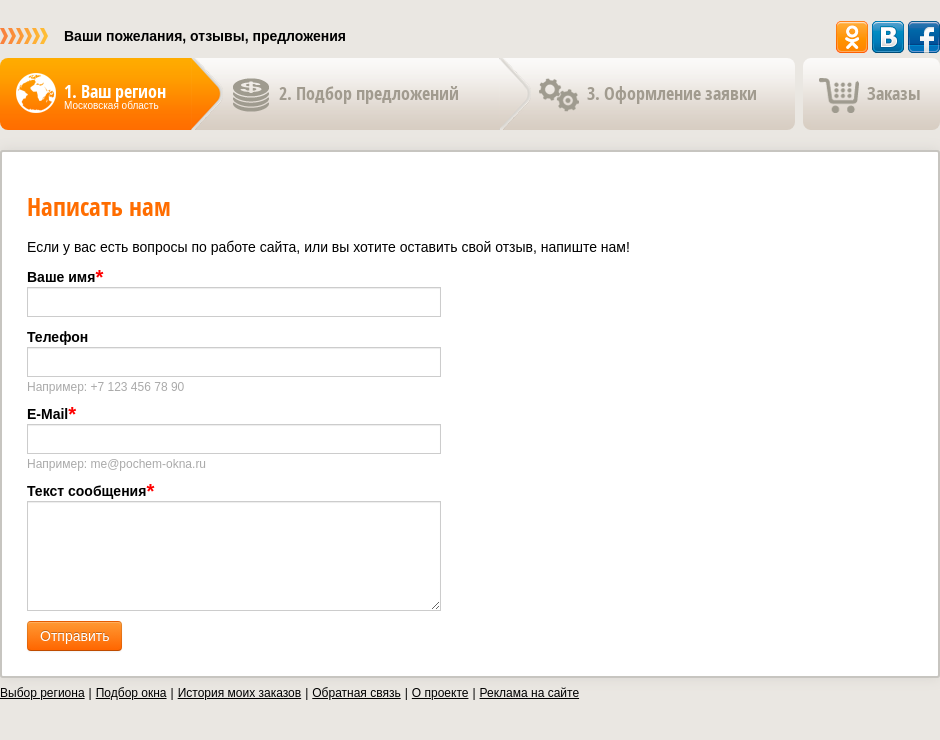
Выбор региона (42, 693)
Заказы (894, 93)
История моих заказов (239, 693)
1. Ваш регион (115, 91)
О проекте (440, 693)
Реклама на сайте (530, 693)
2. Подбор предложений (369, 93)
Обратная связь (356, 693)
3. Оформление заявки (672, 93)
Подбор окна (131, 693)
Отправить (74, 636)
